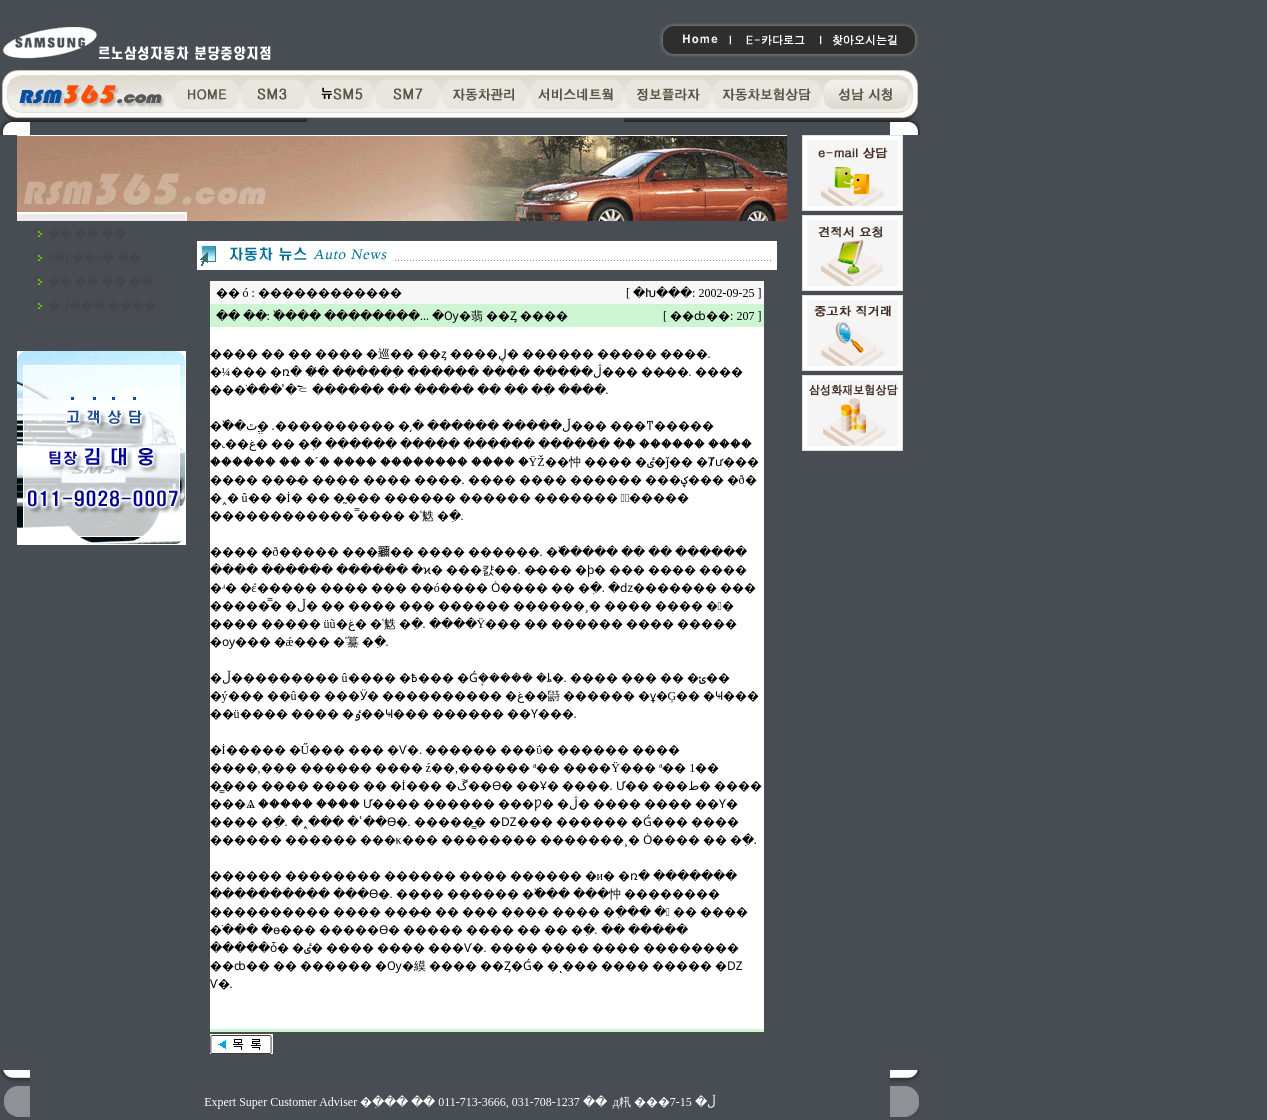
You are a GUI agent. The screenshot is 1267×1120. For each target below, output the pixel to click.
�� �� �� (87, 233)
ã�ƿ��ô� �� (94, 257)
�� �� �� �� (100, 281)
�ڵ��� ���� (102, 305)
